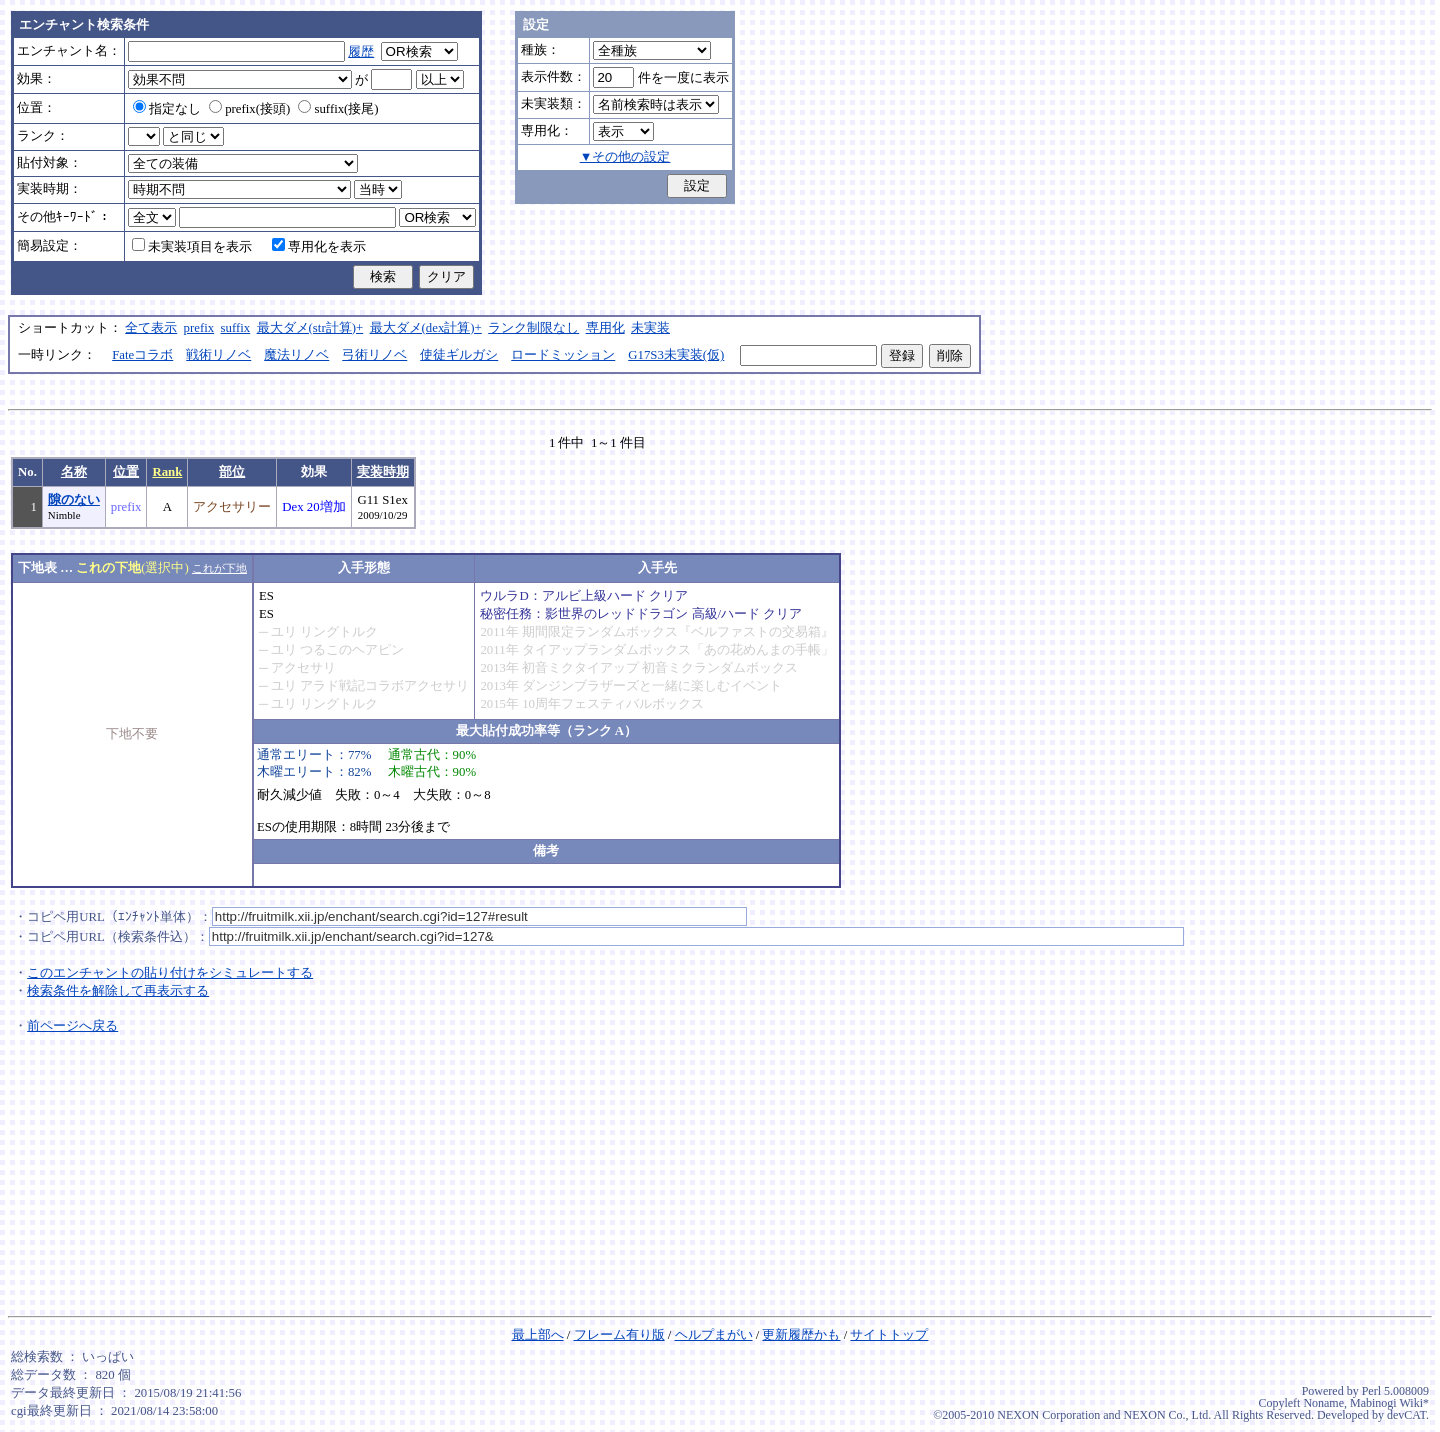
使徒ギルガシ (459, 355)
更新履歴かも (801, 1335)
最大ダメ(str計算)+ (310, 328)
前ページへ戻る (72, 1026)
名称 (74, 472)
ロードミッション (563, 355)
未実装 (650, 328)
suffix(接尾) (338, 109)
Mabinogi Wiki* (1389, 1403)
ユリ (284, 632)
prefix (199, 328)
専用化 (605, 328)
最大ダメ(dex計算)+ (426, 328)
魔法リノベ (296, 355)
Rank (167, 472)
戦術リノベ (218, 355)
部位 (232, 472)
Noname (1323, 1403)
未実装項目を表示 (192, 247)
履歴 (361, 52)
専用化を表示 (319, 247)
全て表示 (151, 328)
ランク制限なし (533, 328)
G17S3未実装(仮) (676, 355)
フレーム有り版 (619, 1335)
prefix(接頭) (249, 109)
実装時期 (383, 472)
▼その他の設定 (625, 157)
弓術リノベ (374, 355)
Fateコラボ (142, 355)
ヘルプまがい (714, 1335)
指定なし (167, 109)
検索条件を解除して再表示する (118, 991)
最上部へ (538, 1335)
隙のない (74, 500)
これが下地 (219, 568)
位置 (126, 472)
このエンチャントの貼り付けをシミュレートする (170, 973)
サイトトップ (889, 1335)
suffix (236, 328)
